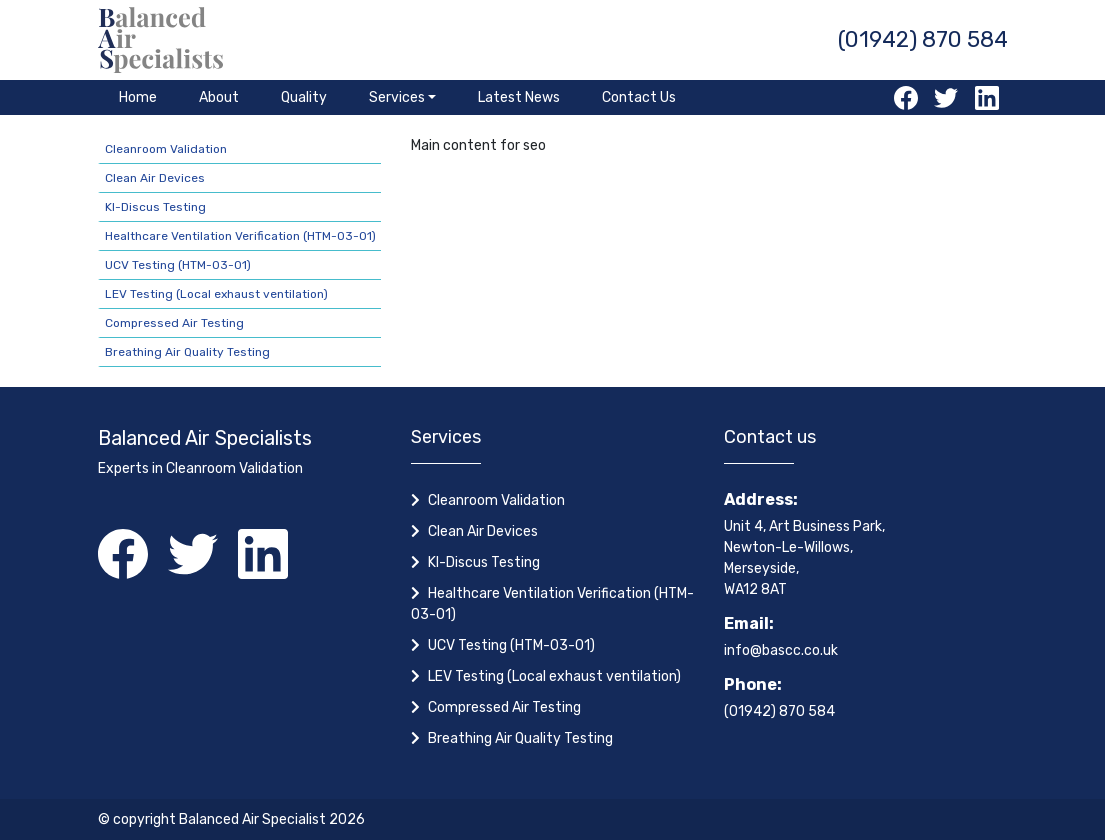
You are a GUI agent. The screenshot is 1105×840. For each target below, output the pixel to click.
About (219, 97)
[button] (403, 97)
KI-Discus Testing (155, 207)
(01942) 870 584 (923, 39)
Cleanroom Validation (166, 149)
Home (138, 97)
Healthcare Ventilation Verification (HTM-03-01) (240, 236)
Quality (304, 97)
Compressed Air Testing (174, 323)
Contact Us (639, 97)
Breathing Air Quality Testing (187, 352)
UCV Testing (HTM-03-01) (178, 265)
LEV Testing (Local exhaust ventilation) (216, 294)
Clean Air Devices (155, 178)
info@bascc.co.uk (781, 650)
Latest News (519, 97)
